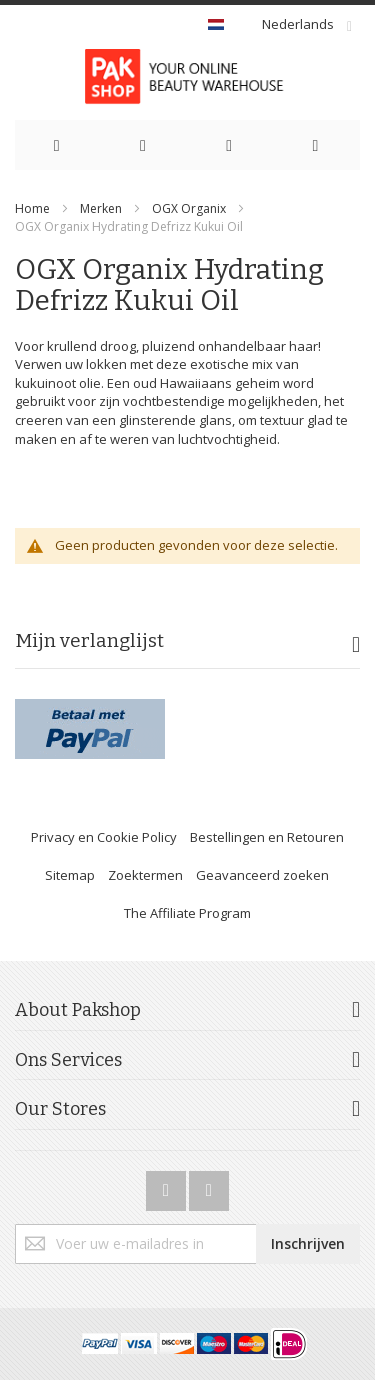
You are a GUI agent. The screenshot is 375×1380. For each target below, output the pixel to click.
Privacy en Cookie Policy (104, 837)
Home (32, 208)
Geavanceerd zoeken (262, 875)
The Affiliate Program (187, 913)
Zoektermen (145, 875)
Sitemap (70, 875)
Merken (101, 208)
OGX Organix (190, 208)
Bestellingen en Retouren (267, 837)
